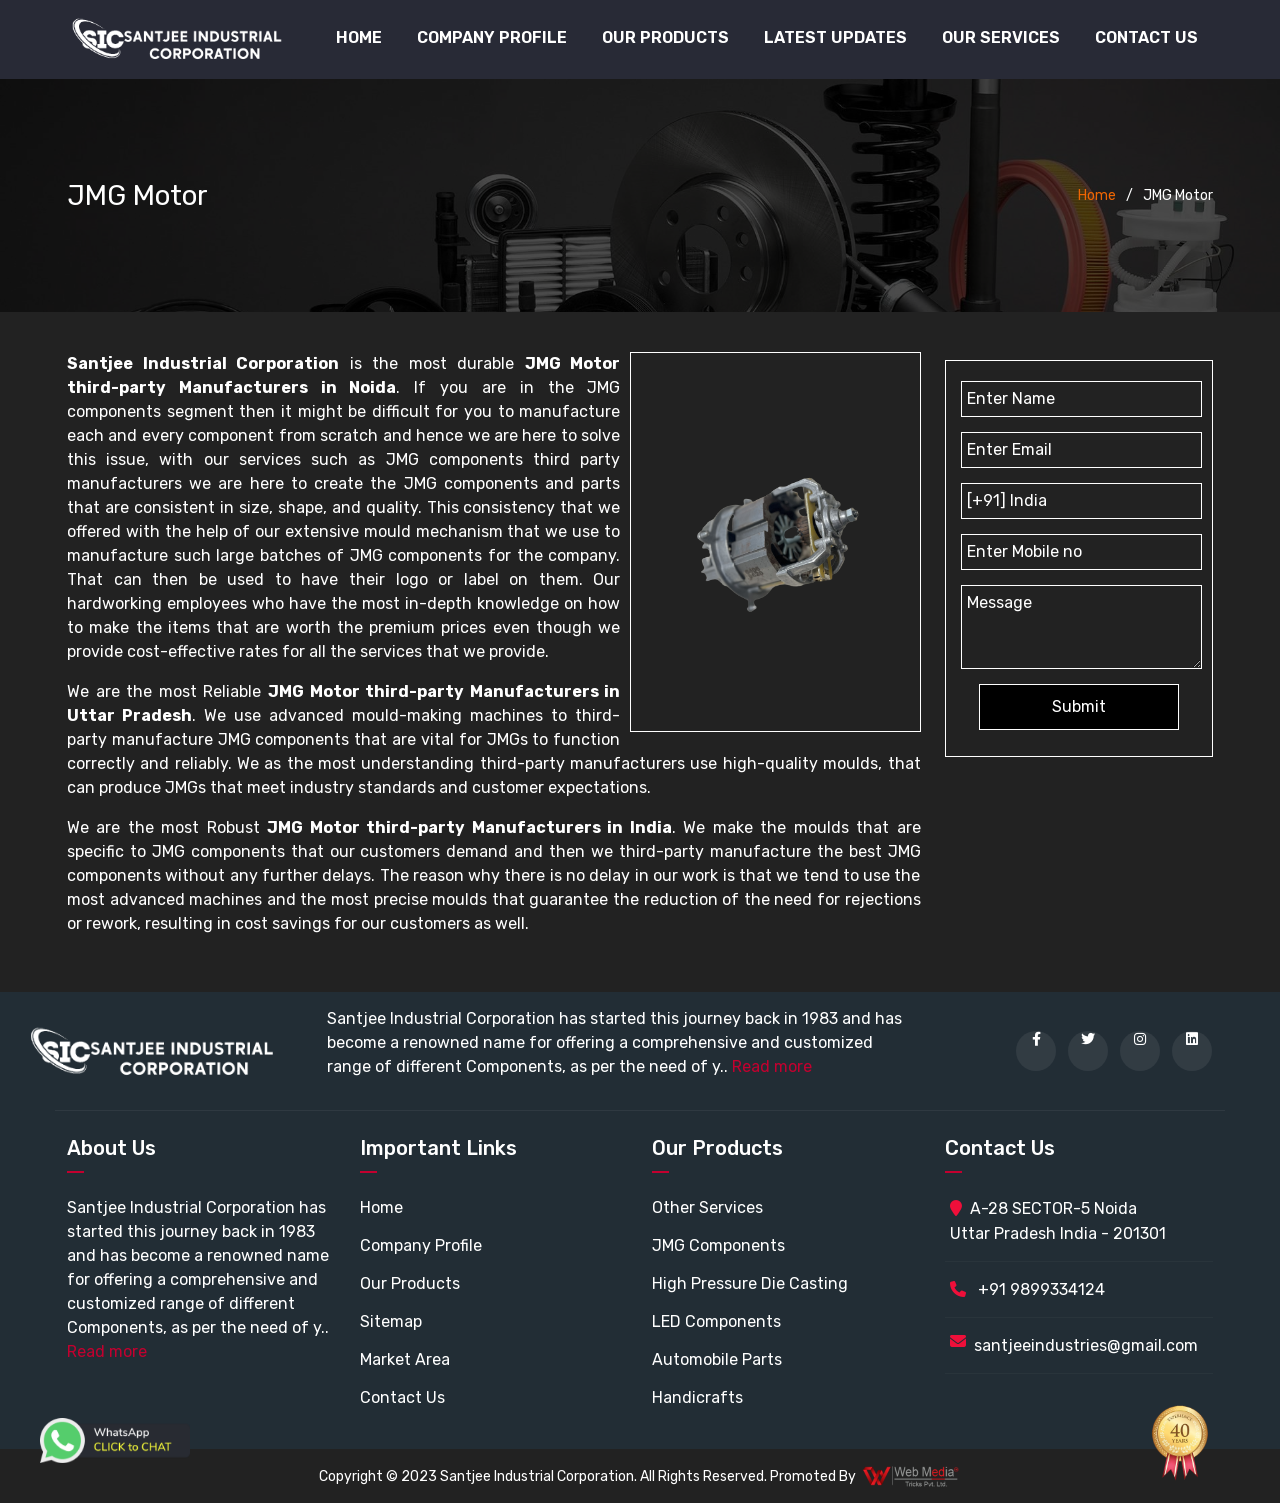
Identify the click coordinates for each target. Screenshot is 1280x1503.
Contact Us (1146, 37)
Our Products (410, 1283)
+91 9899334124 (1027, 1289)
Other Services (707, 1207)
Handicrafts (697, 1397)
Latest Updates (835, 37)
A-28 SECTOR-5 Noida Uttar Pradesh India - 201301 (1058, 1221)
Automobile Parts (717, 1359)
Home (359, 37)
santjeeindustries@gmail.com (1086, 1345)
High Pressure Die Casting (750, 1283)
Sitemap (391, 1321)
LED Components (716, 1321)
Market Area (405, 1359)
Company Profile (492, 37)
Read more (772, 1066)
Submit (1079, 706)
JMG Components (718, 1245)
